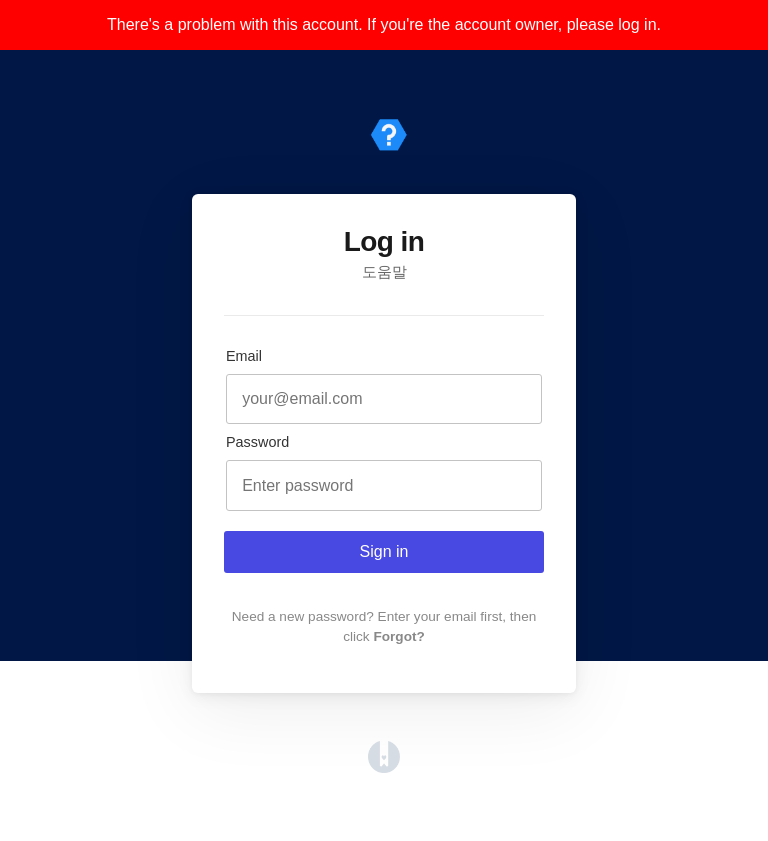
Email (244, 356)
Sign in (384, 551)
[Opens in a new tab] (384, 767)
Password (257, 442)
